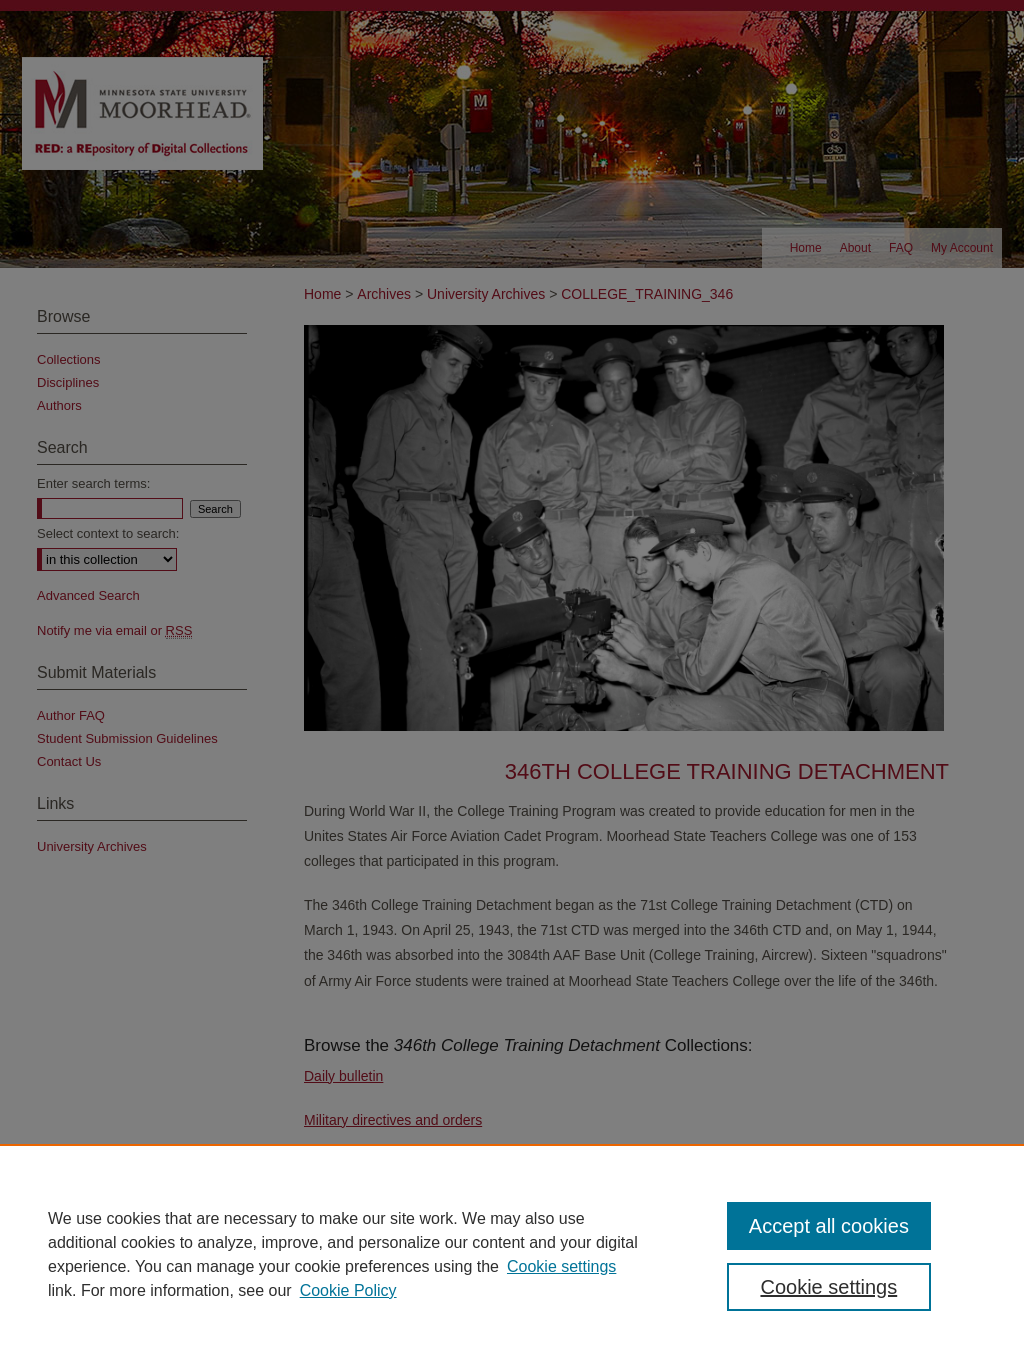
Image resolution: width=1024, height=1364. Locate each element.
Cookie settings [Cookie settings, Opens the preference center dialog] (828, 1287)
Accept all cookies (829, 1226)
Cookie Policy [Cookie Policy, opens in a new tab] (348, 1290)
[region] (512, 1254)
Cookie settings (561, 1266)
